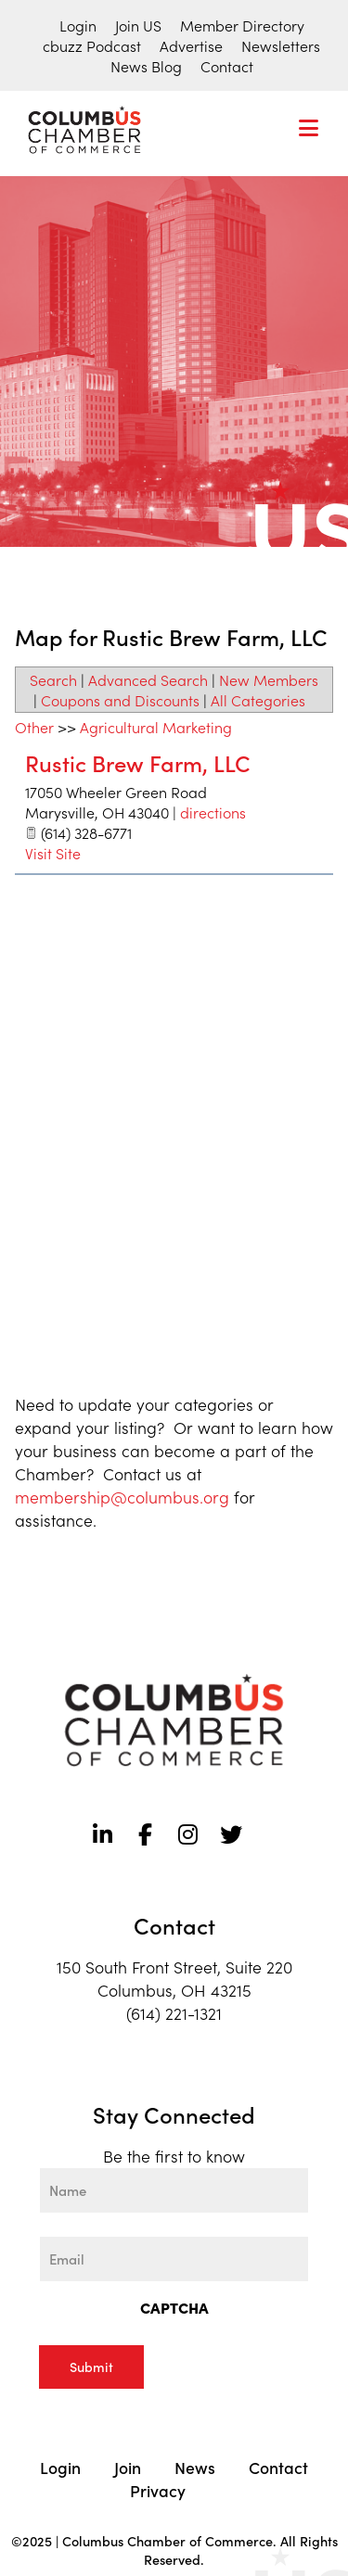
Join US (138, 25)
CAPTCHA (174, 2307)
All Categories (258, 700)
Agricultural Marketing (156, 727)
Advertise (191, 45)
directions (213, 812)
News (194, 2467)
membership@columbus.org (122, 1496)
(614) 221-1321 (174, 2012)
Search (53, 679)
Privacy (158, 2490)
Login (78, 25)
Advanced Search (148, 679)
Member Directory (242, 25)
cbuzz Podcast (92, 45)
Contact (226, 66)
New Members (268, 679)
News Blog (146, 66)
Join (127, 2467)
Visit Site (53, 853)
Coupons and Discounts (120, 700)
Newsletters (280, 45)
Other (34, 727)
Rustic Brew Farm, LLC (138, 762)
